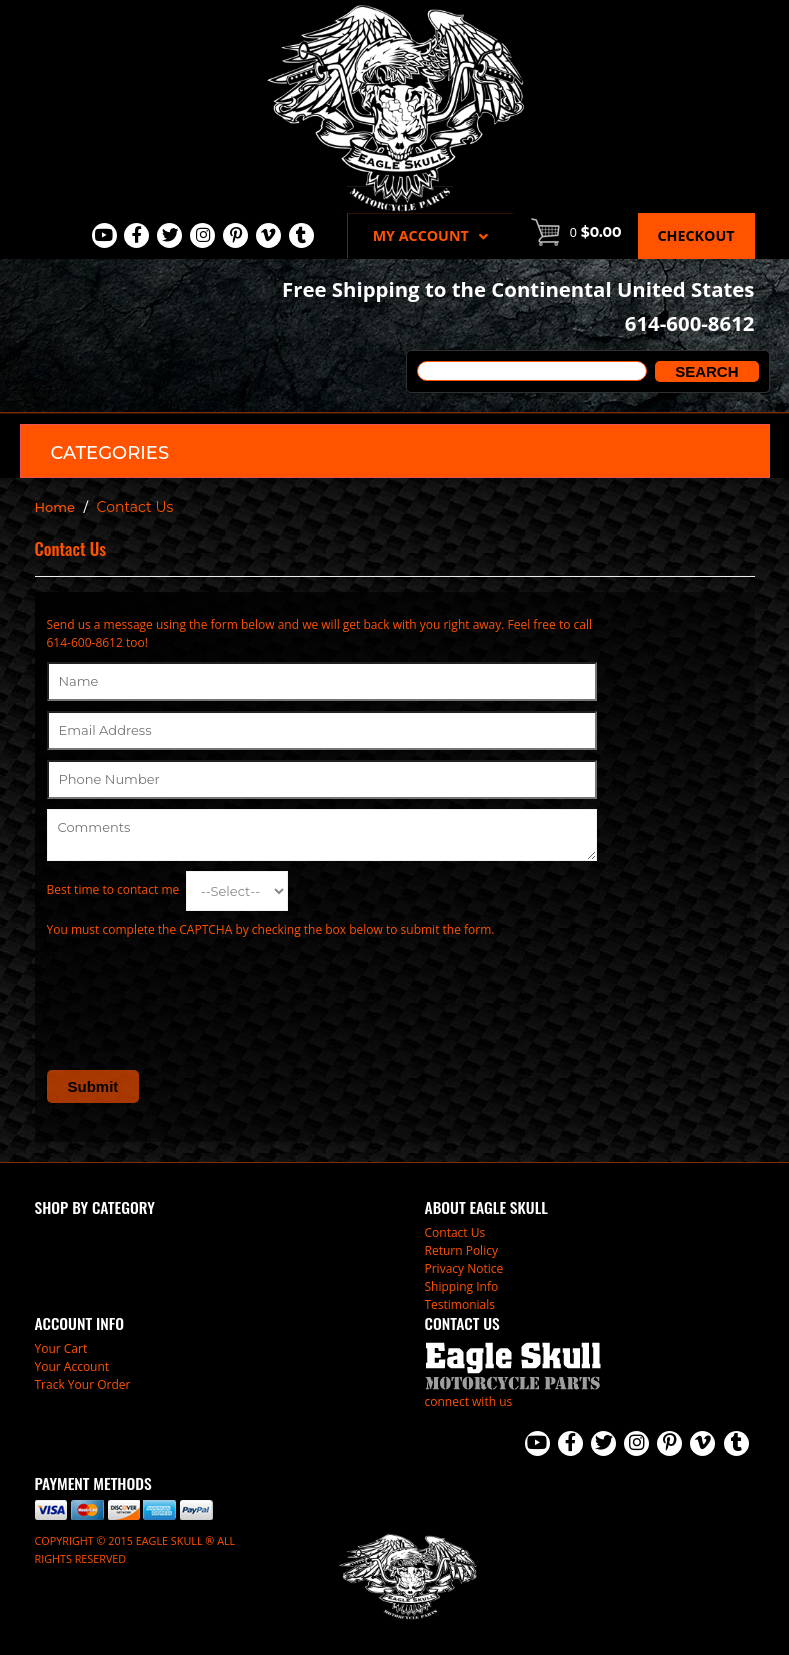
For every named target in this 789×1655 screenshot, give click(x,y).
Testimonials (460, 1304)
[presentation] (199, 988)
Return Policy (461, 1250)
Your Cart (61, 1348)
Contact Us (455, 1232)
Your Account (72, 1366)
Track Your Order (83, 1384)
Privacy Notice (464, 1268)
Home (55, 507)
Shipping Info (462, 1286)
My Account (430, 235)
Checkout (696, 235)
